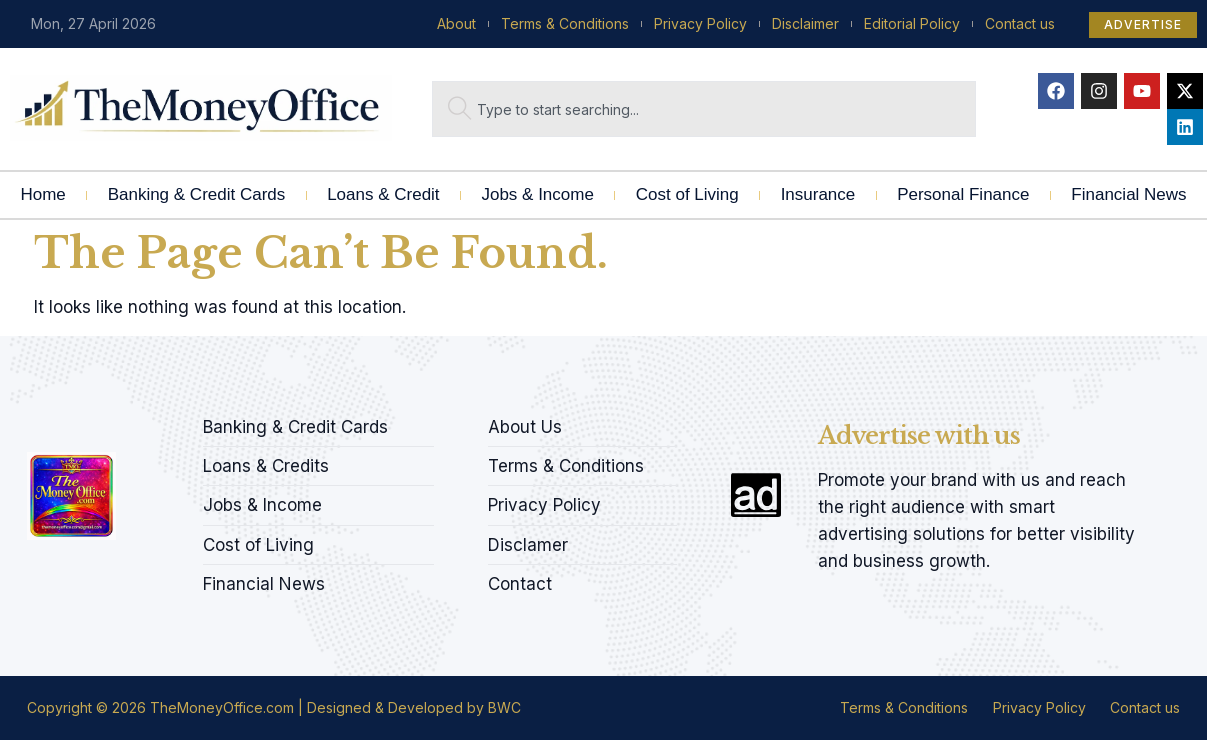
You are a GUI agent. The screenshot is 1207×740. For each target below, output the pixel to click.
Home (42, 194)
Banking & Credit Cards (197, 194)
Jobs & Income (537, 194)
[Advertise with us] (756, 495)
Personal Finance (963, 194)
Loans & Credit (383, 194)
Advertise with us (919, 435)
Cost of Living (687, 194)
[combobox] (704, 109)
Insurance (818, 194)
